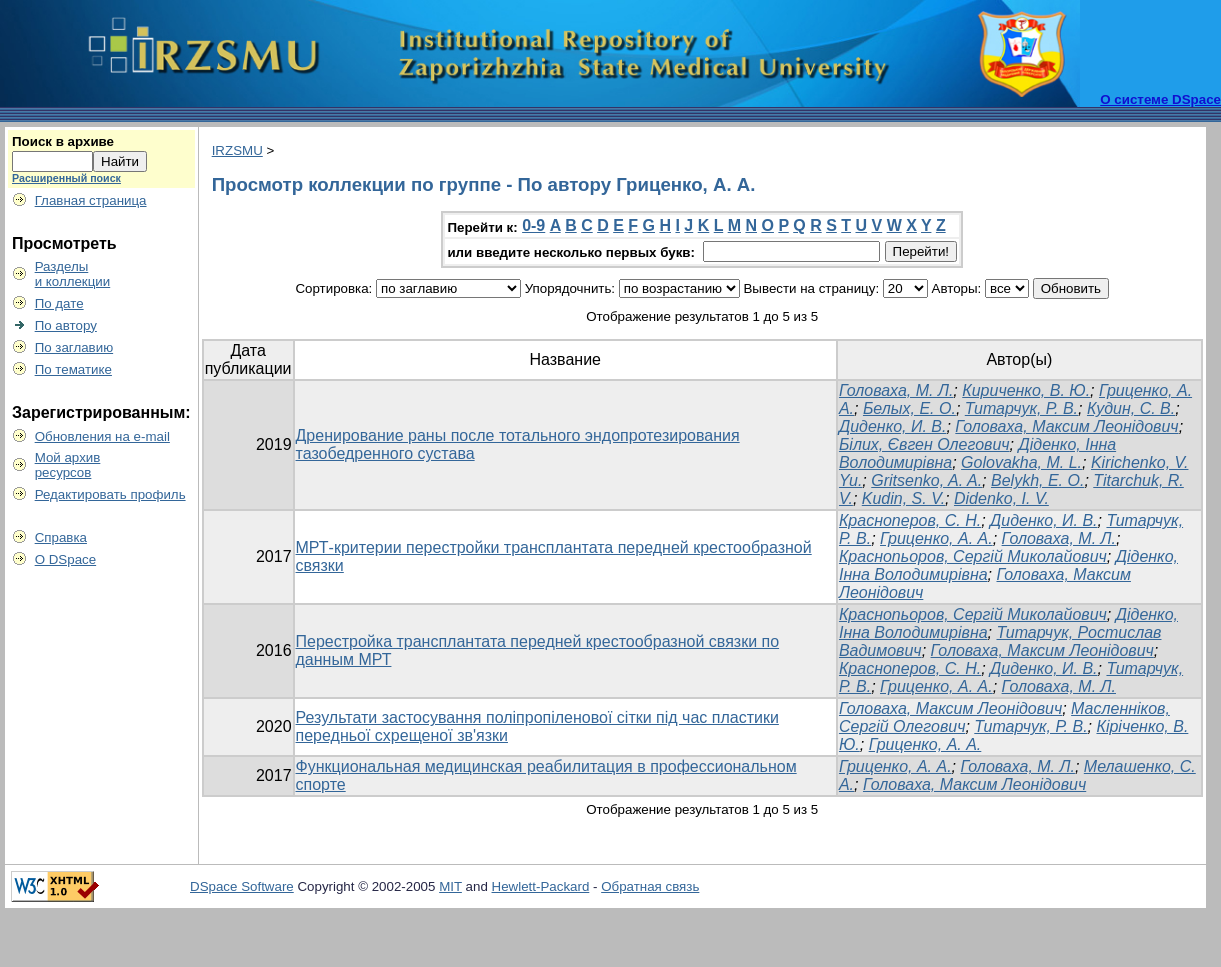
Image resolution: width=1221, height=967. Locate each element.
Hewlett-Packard (541, 886)
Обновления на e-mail (102, 436)
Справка (61, 537)
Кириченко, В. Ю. (1026, 390)
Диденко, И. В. (893, 426)
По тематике (73, 369)
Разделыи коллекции (73, 274)
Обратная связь (650, 886)
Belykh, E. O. (1037, 480)
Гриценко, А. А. (936, 538)
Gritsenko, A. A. (926, 480)
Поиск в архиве (63, 141)
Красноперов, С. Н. (910, 520)
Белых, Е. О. (909, 408)
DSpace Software (242, 886)
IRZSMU (237, 150)
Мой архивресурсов (68, 465)
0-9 (533, 225)
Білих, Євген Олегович (924, 444)
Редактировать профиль (110, 494)
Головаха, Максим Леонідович (1066, 426)
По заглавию (74, 347)
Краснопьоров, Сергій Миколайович (973, 556)
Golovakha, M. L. (1021, 462)
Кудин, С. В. (1131, 408)
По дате (59, 303)
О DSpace (66, 559)
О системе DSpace (1160, 99)
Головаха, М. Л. (896, 390)
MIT (450, 886)
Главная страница (91, 200)
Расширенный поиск (66, 178)
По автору (66, 325)
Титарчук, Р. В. (1021, 408)
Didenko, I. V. (1001, 498)
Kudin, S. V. (903, 498)
